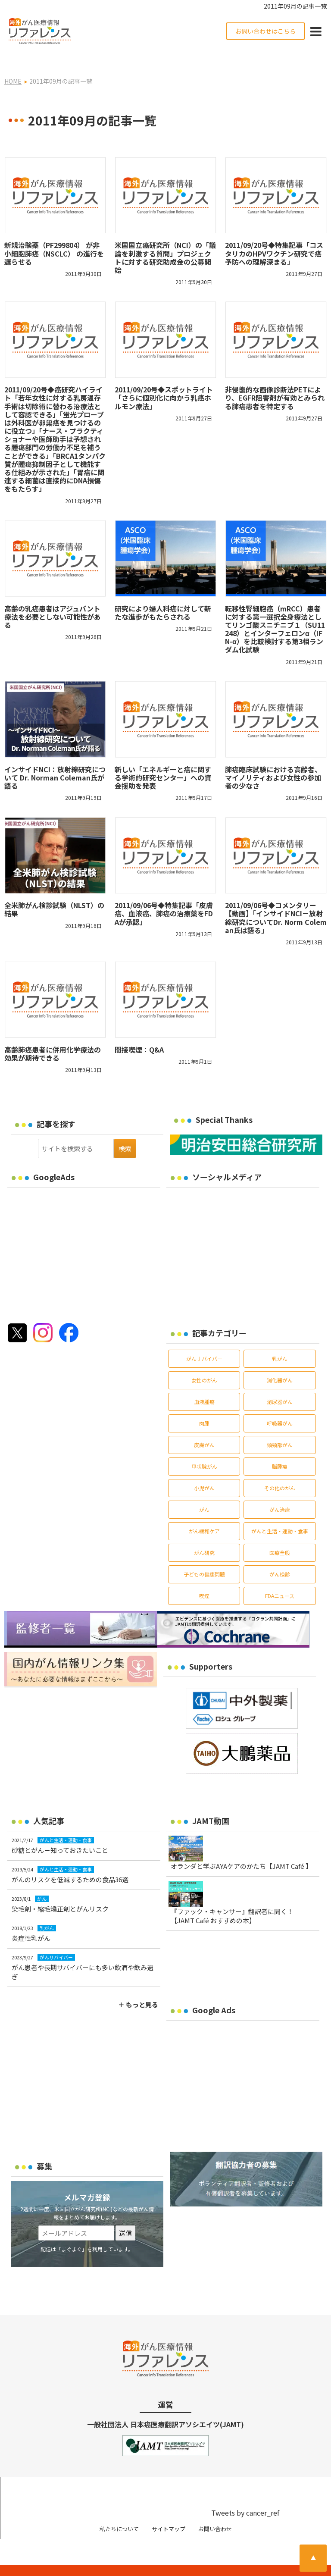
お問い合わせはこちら (265, 31)
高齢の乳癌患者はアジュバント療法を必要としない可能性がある (52, 599)
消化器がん (280, 1362)
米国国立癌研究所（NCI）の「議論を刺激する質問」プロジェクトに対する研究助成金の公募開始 (165, 240)
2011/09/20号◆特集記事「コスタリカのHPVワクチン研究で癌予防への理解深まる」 (274, 236)
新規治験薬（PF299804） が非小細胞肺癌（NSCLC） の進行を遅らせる (54, 236)
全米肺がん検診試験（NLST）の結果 (54, 892)
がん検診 (279, 1557)
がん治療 (279, 1492)
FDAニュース (279, 1578)
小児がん (204, 1470)
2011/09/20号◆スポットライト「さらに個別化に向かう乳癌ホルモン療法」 (164, 380)
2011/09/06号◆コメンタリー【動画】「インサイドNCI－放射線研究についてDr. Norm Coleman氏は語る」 (276, 900)
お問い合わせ (215, 2511)
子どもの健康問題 (204, 1557)
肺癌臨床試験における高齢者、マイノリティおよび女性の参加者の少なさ (273, 759)
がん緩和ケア (204, 1513)
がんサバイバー (204, 1341)
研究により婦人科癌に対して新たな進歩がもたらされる (163, 595)
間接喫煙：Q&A (139, 1032)
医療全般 (279, 1535)
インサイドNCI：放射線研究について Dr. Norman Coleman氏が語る (55, 759)
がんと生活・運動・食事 (279, 1513)
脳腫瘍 (279, 1449)
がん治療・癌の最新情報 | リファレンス (81, 2562)
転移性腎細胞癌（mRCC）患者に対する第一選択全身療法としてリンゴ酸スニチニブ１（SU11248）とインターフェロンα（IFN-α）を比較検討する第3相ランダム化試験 (275, 611)
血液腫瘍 (204, 1384)
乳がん (279, 1341)
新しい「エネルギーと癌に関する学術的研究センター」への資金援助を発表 (163, 759)
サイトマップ (168, 2511)
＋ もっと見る (138, 1986)
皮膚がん (204, 1427)
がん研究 (204, 1535)
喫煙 (204, 1578)
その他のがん (279, 1470)
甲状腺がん (204, 1449)
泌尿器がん (280, 1384)
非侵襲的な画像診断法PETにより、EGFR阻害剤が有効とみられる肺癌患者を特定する (275, 380)
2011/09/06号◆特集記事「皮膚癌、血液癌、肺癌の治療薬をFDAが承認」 (164, 896)
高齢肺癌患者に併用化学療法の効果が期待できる (52, 1036)
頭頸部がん (280, 1427)
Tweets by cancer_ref (245, 2495)
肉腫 (204, 1406)
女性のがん (204, 1362)
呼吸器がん (280, 1406)
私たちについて (119, 2511)
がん (204, 1492)
